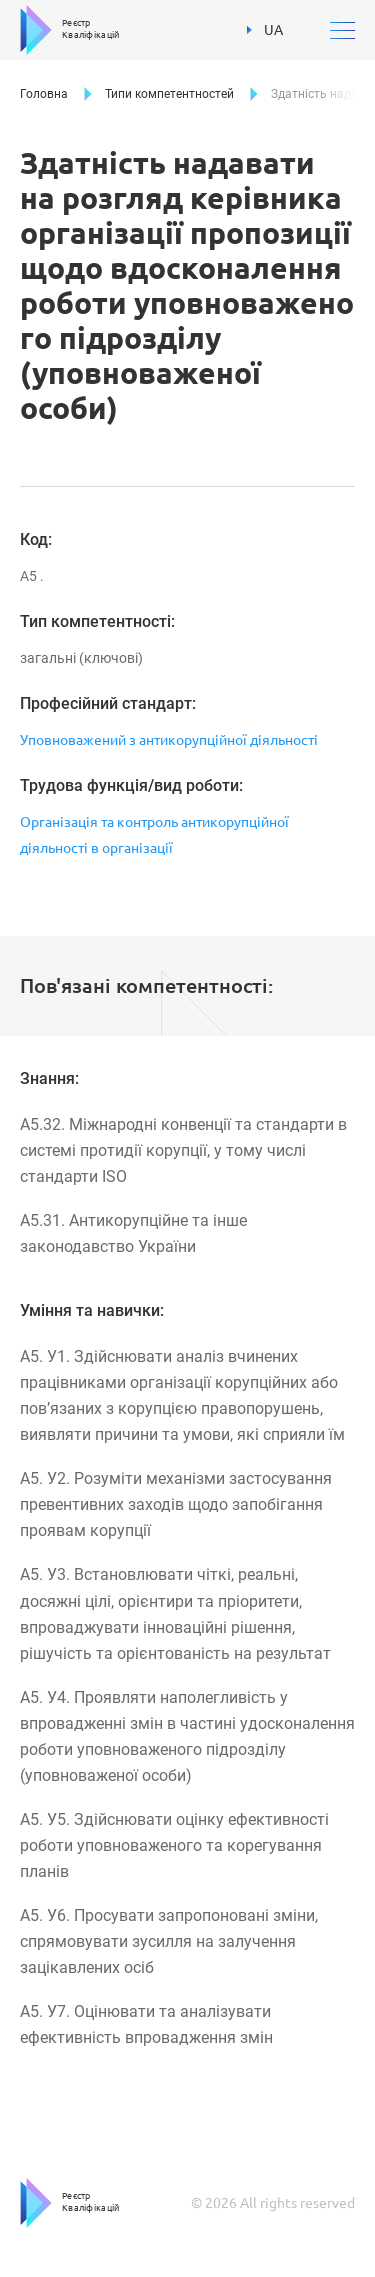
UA (265, 30)
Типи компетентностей (169, 94)
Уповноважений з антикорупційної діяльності (169, 740)
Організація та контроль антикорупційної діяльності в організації (154, 835)
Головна (44, 94)
